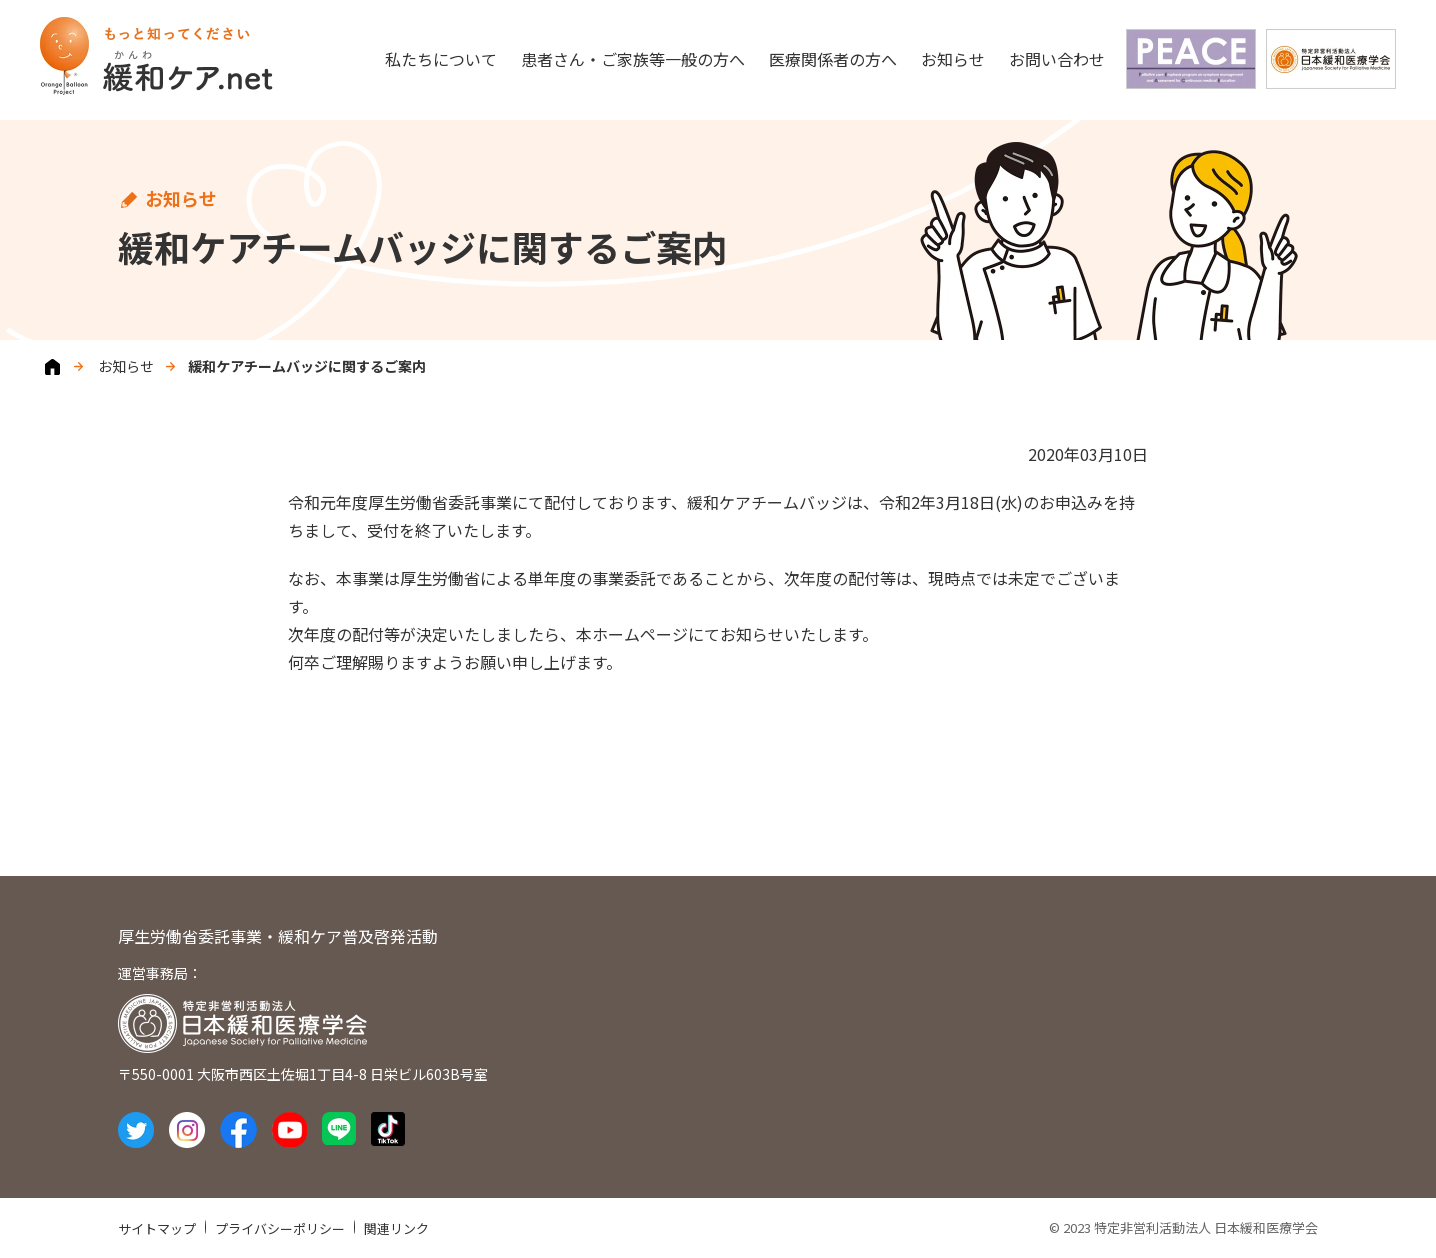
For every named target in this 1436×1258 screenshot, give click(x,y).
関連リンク (396, 1228)
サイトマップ (157, 1228)
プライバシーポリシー (280, 1228)
